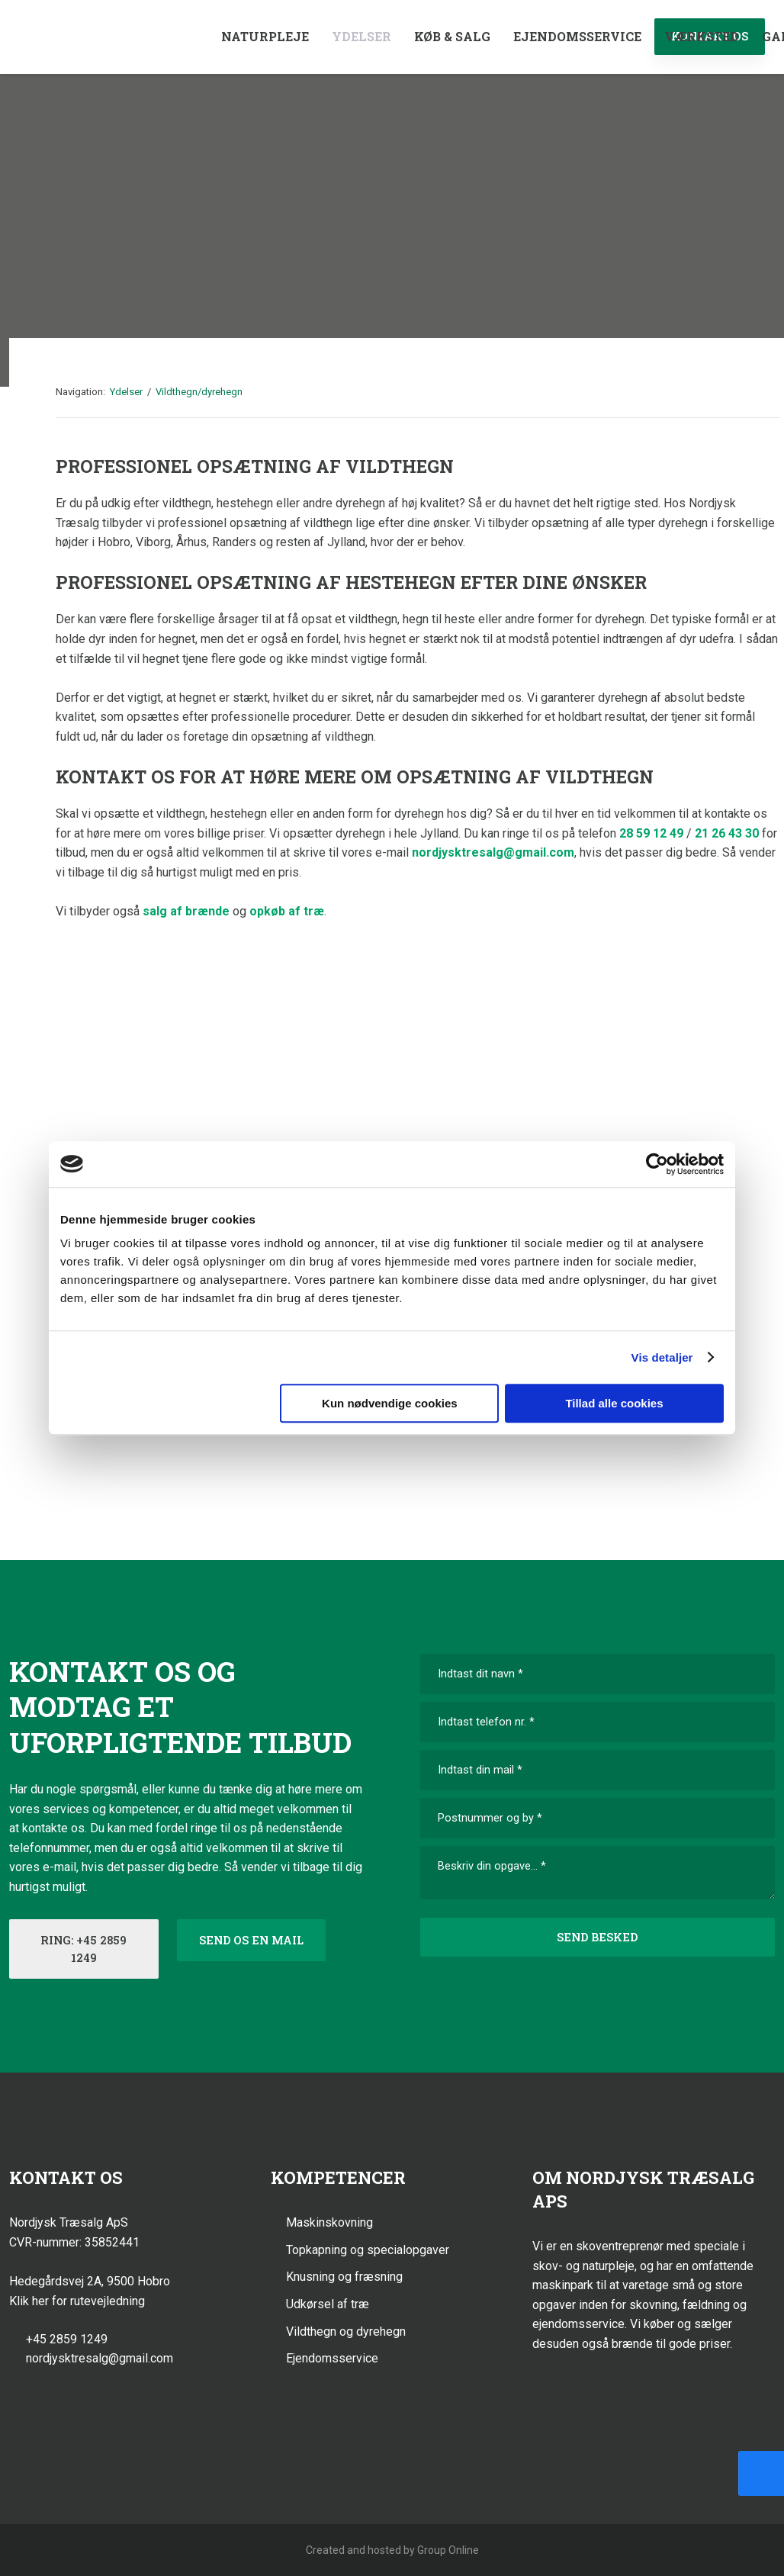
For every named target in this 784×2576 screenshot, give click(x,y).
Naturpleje (265, 36)
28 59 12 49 (651, 833)
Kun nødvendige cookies (390, 1403)
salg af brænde (186, 911)
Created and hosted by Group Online (392, 2550)
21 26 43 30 (727, 833)
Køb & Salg (452, 36)
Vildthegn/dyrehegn (199, 391)
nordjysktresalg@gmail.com (493, 852)
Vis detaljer (662, 1357)
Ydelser (361, 36)
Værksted (701, 36)
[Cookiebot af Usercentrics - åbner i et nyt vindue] (657, 1164)
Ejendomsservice (577, 36)
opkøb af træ (286, 911)
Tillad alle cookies (614, 1403)
